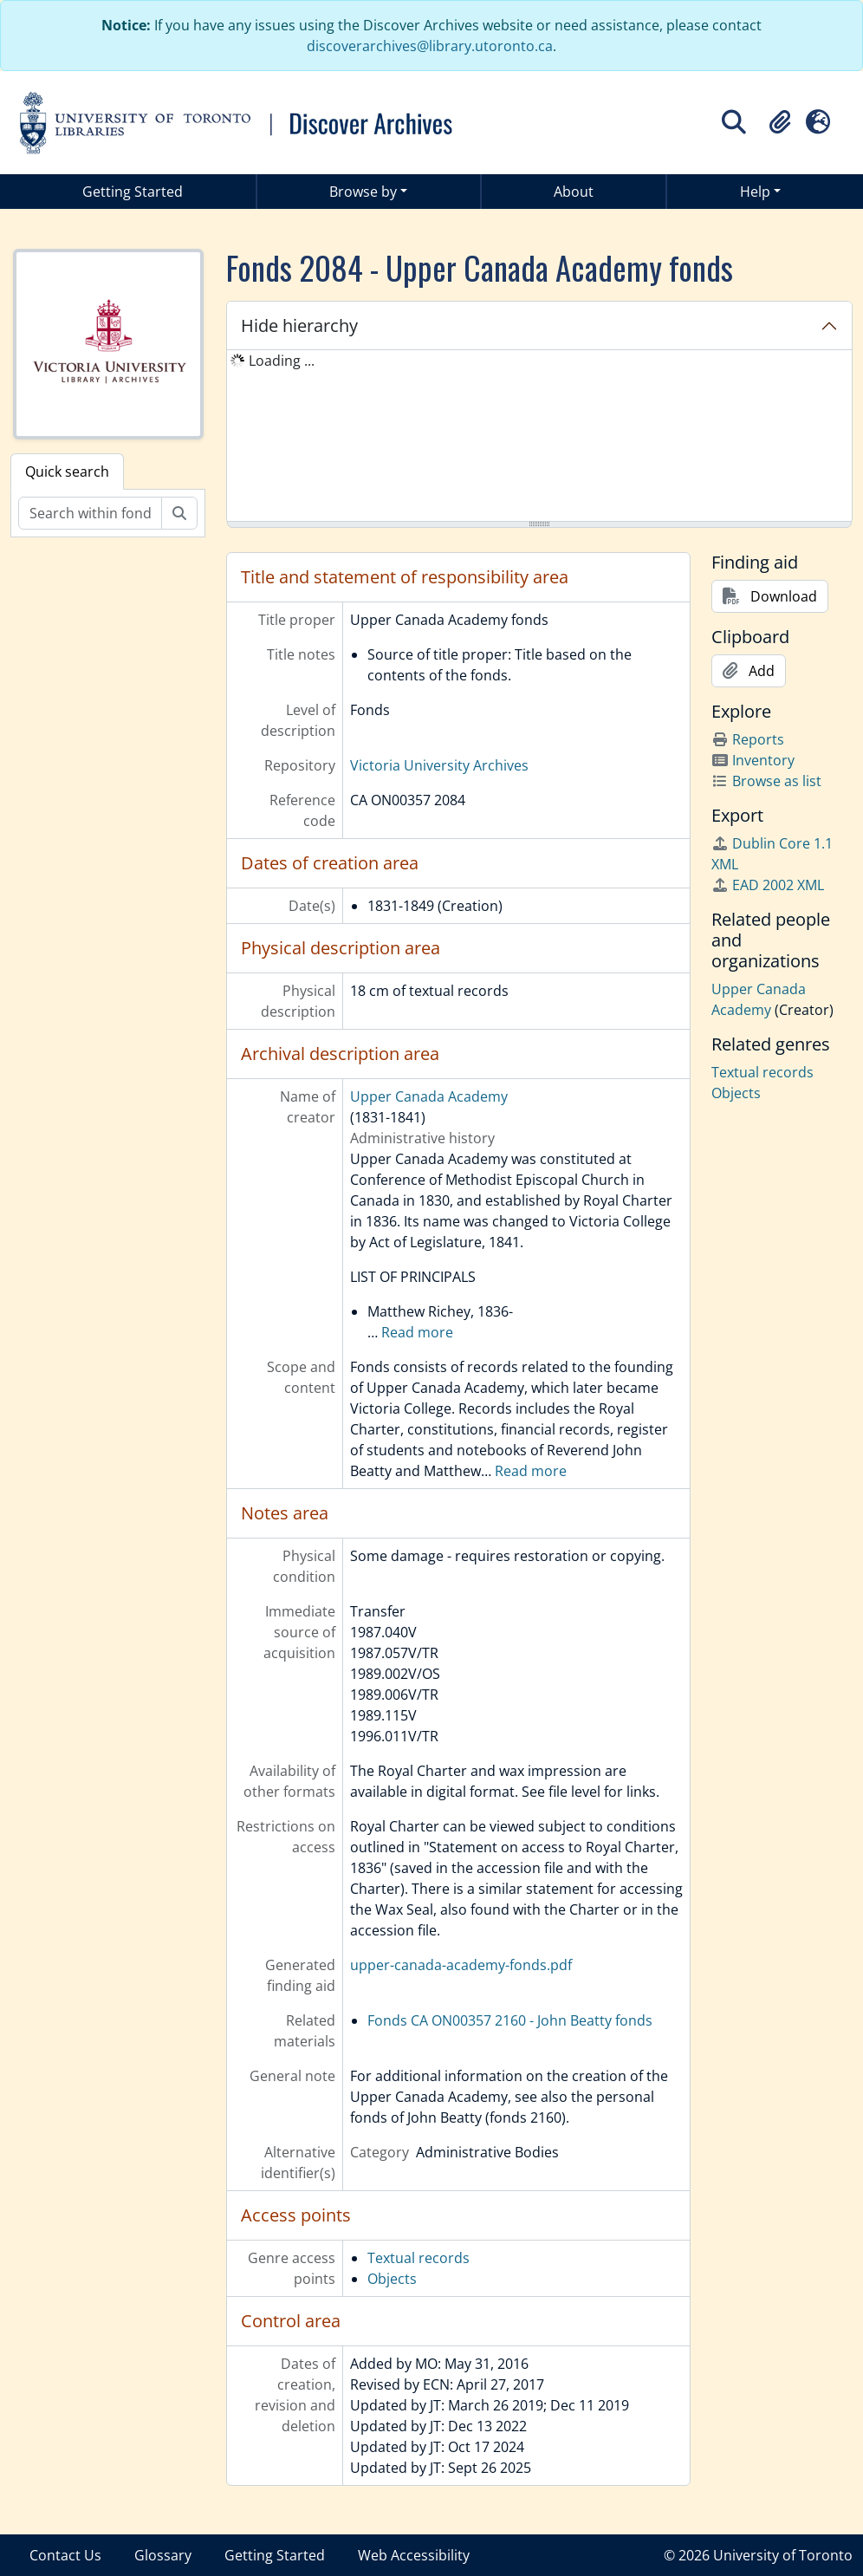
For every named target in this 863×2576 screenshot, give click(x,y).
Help (755, 191)
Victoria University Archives (439, 765)
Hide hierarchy (299, 325)
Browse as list (766, 780)
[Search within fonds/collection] (90, 513)
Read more (417, 1332)
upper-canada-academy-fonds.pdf (461, 1964)
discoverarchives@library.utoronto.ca (430, 45)
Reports (747, 739)
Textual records (418, 2257)
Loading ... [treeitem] (282, 360)
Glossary (162, 2555)
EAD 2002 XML (767, 884)
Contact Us (65, 2555)
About (574, 191)
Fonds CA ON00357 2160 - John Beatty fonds (509, 2020)
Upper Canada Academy (429, 1096)
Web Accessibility (414, 2555)
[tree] (539, 437)
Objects (392, 2278)
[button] (780, 122)
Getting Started (132, 191)
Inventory (753, 760)
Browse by (363, 191)
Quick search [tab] (67, 471)
